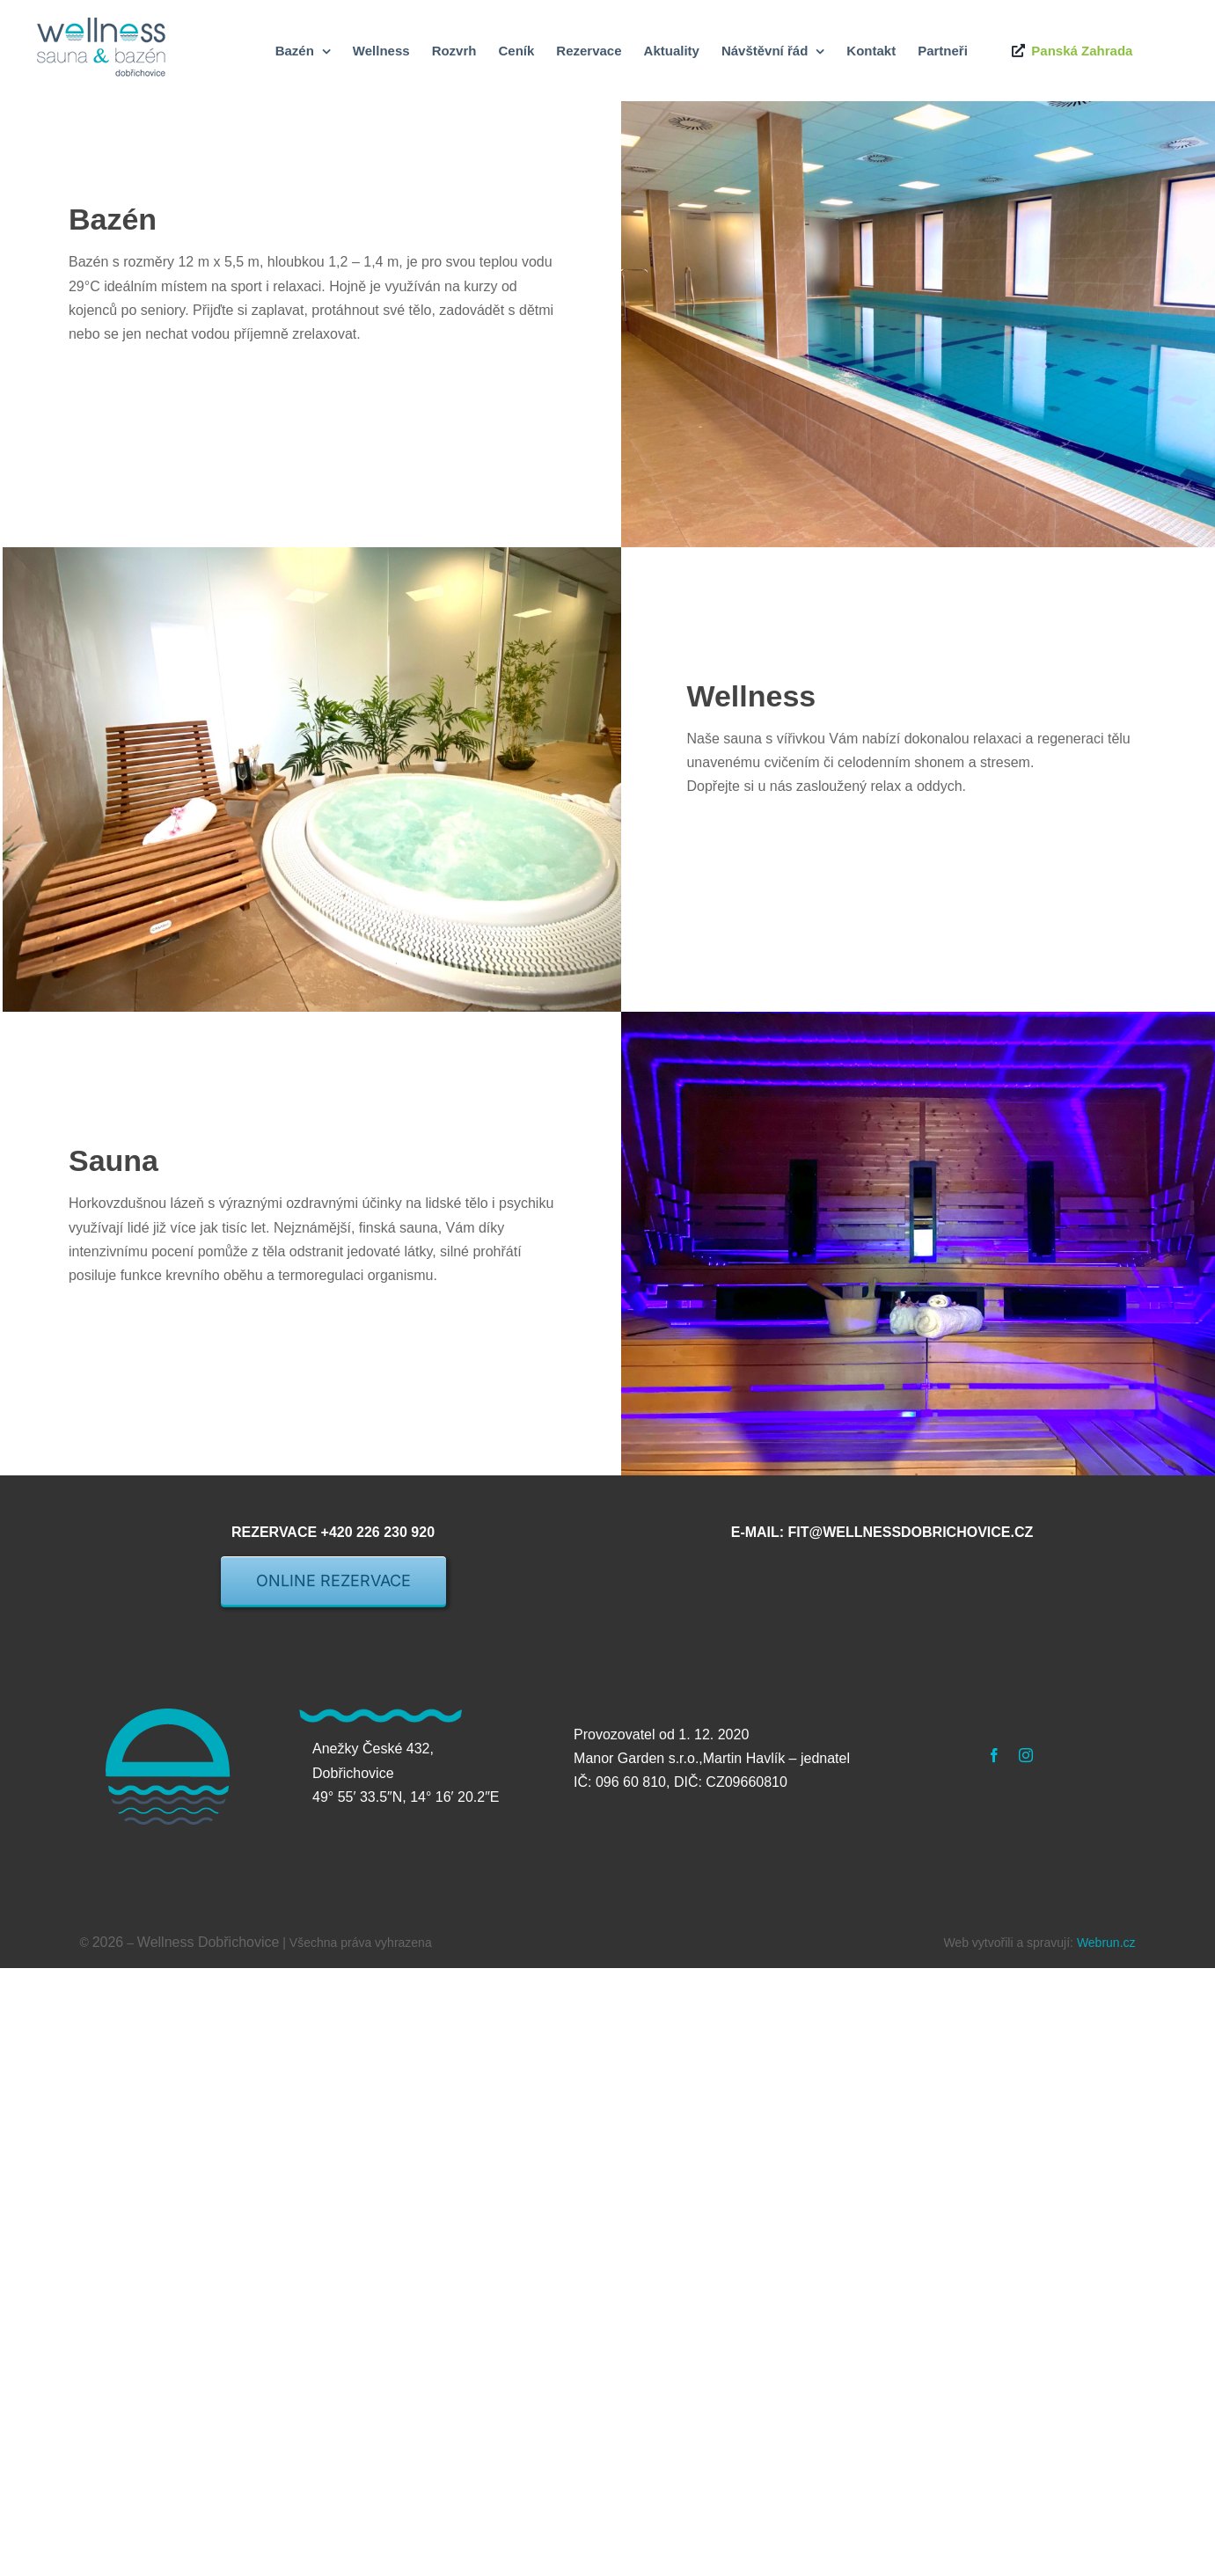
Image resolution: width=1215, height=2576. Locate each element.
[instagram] (1026, 1755)
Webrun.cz (1106, 1943)
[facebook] (994, 1755)
